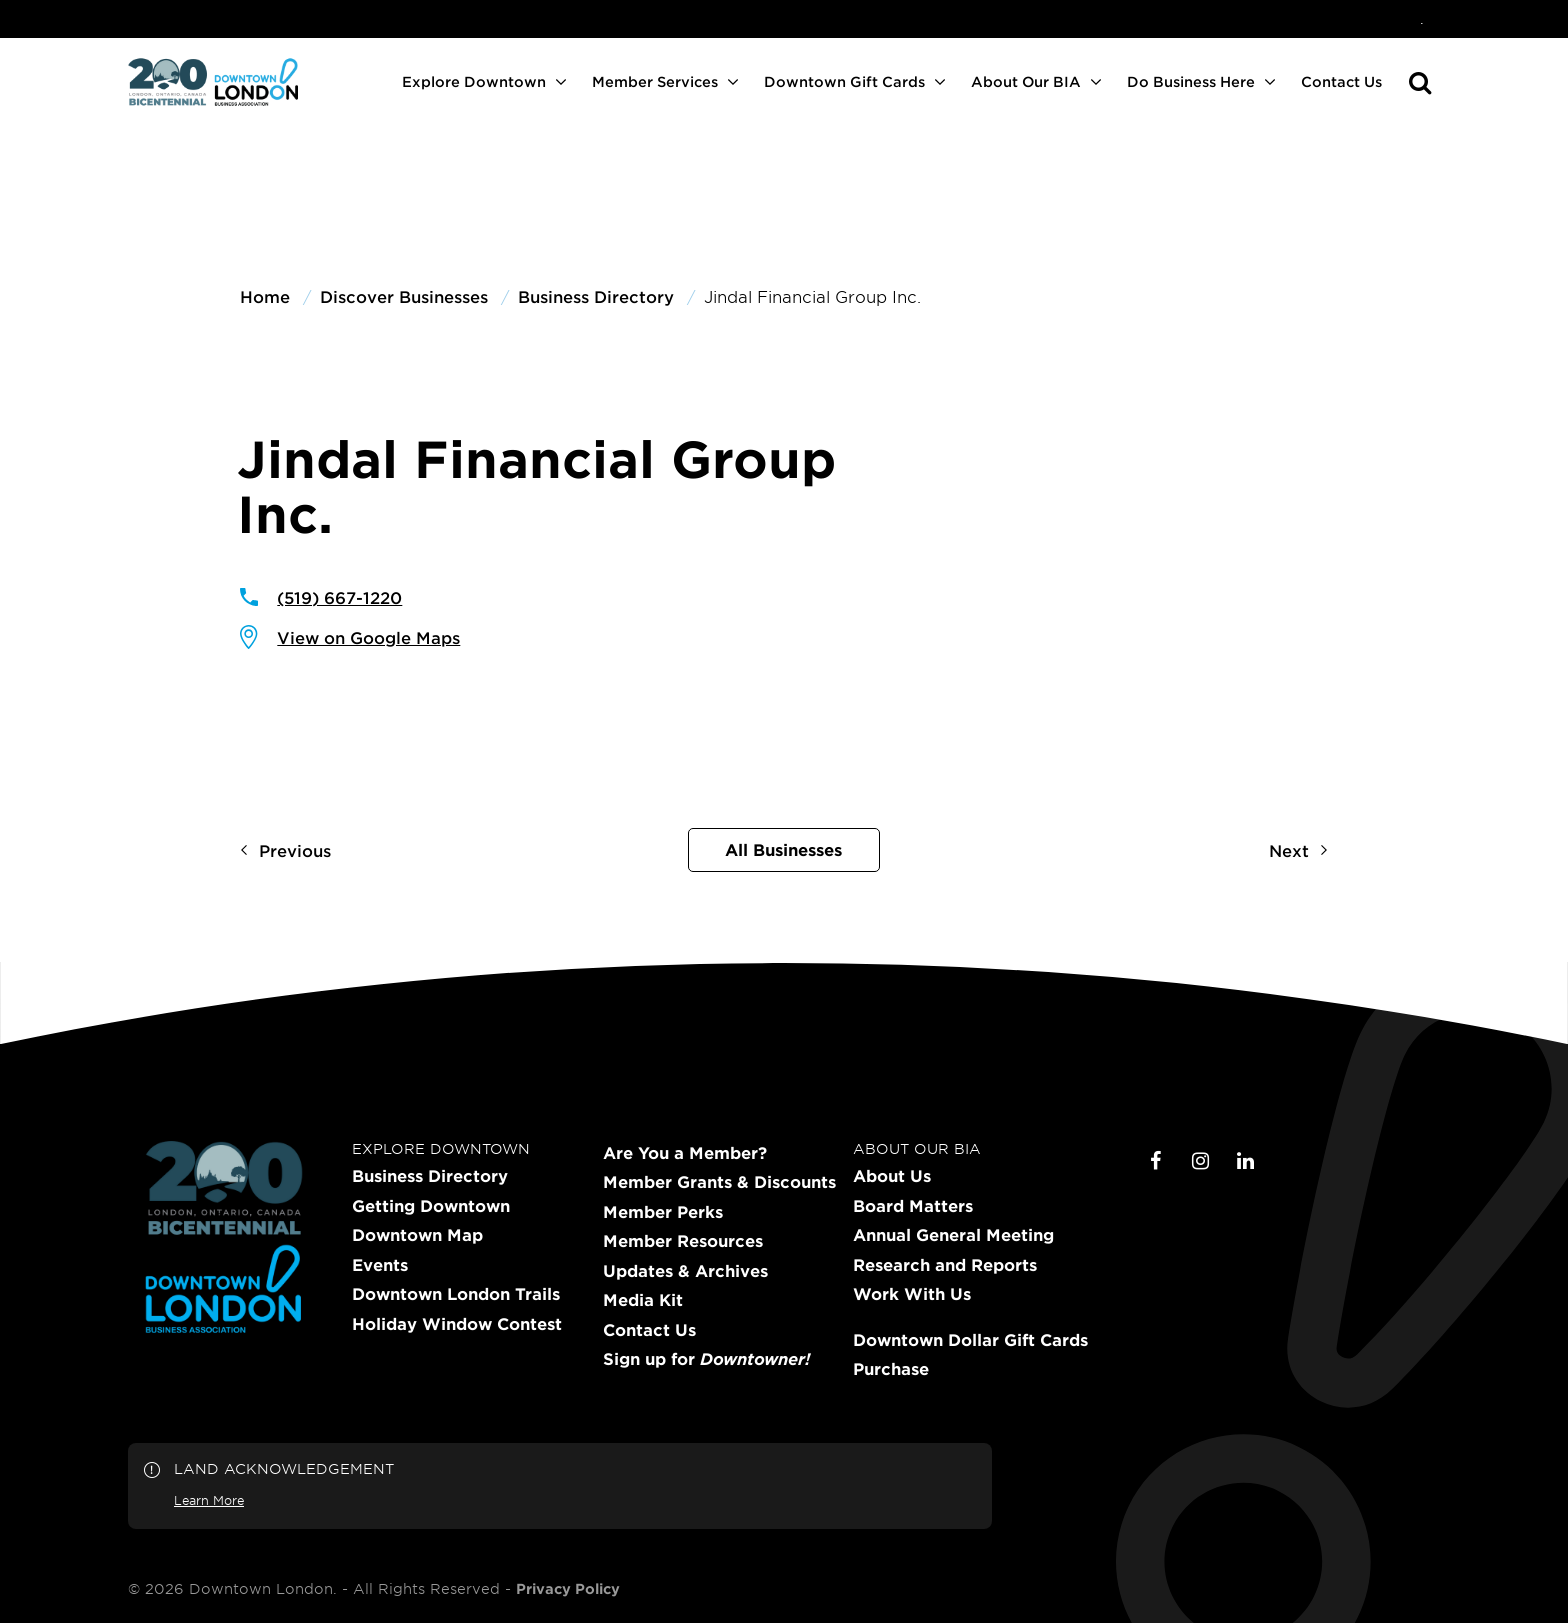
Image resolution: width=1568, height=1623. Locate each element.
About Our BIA (1026, 81)
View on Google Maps (368, 637)
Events (380, 1265)
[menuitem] (1422, 19)
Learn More (209, 1500)
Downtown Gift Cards (844, 81)
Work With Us (912, 1294)
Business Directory (430, 1176)
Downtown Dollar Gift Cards (970, 1340)
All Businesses (783, 849)
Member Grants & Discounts (719, 1182)
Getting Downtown (431, 1206)
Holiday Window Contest (457, 1324)
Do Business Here (1191, 81)
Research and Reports (945, 1265)
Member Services (655, 81)
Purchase (891, 1369)
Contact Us (1341, 81)
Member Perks (663, 1212)
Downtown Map (417, 1235)
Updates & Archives (685, 1271)
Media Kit (643, 1300)
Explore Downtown (474, 81)
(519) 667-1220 (339, 597)
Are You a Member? (685, 1153)
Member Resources (683, 1241)
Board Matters (913, 1206)
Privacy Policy (568, 1589)
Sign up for (706, 1359)
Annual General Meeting (953, 1235)
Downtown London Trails (456, 1294)
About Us (892, 1176)
